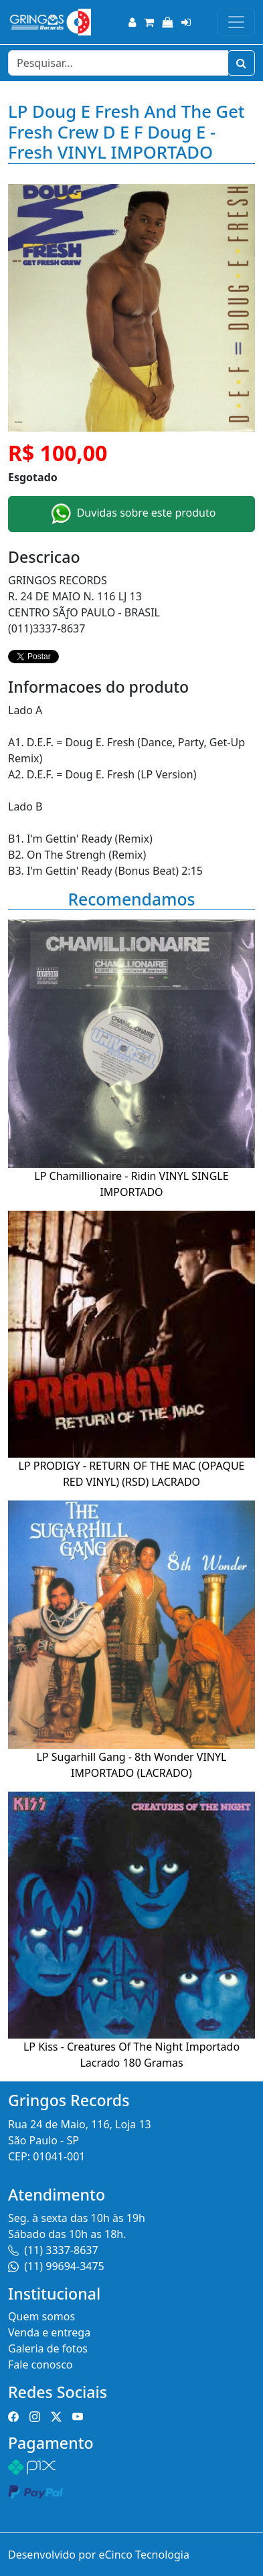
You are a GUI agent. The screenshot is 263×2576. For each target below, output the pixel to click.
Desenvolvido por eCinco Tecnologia (98, 2554)
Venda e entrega (49, 2332)
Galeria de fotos (48, 2348)
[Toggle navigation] (236, 22)
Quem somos (41, 2316)
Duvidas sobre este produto (132, 514)
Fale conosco (40, 2364)
